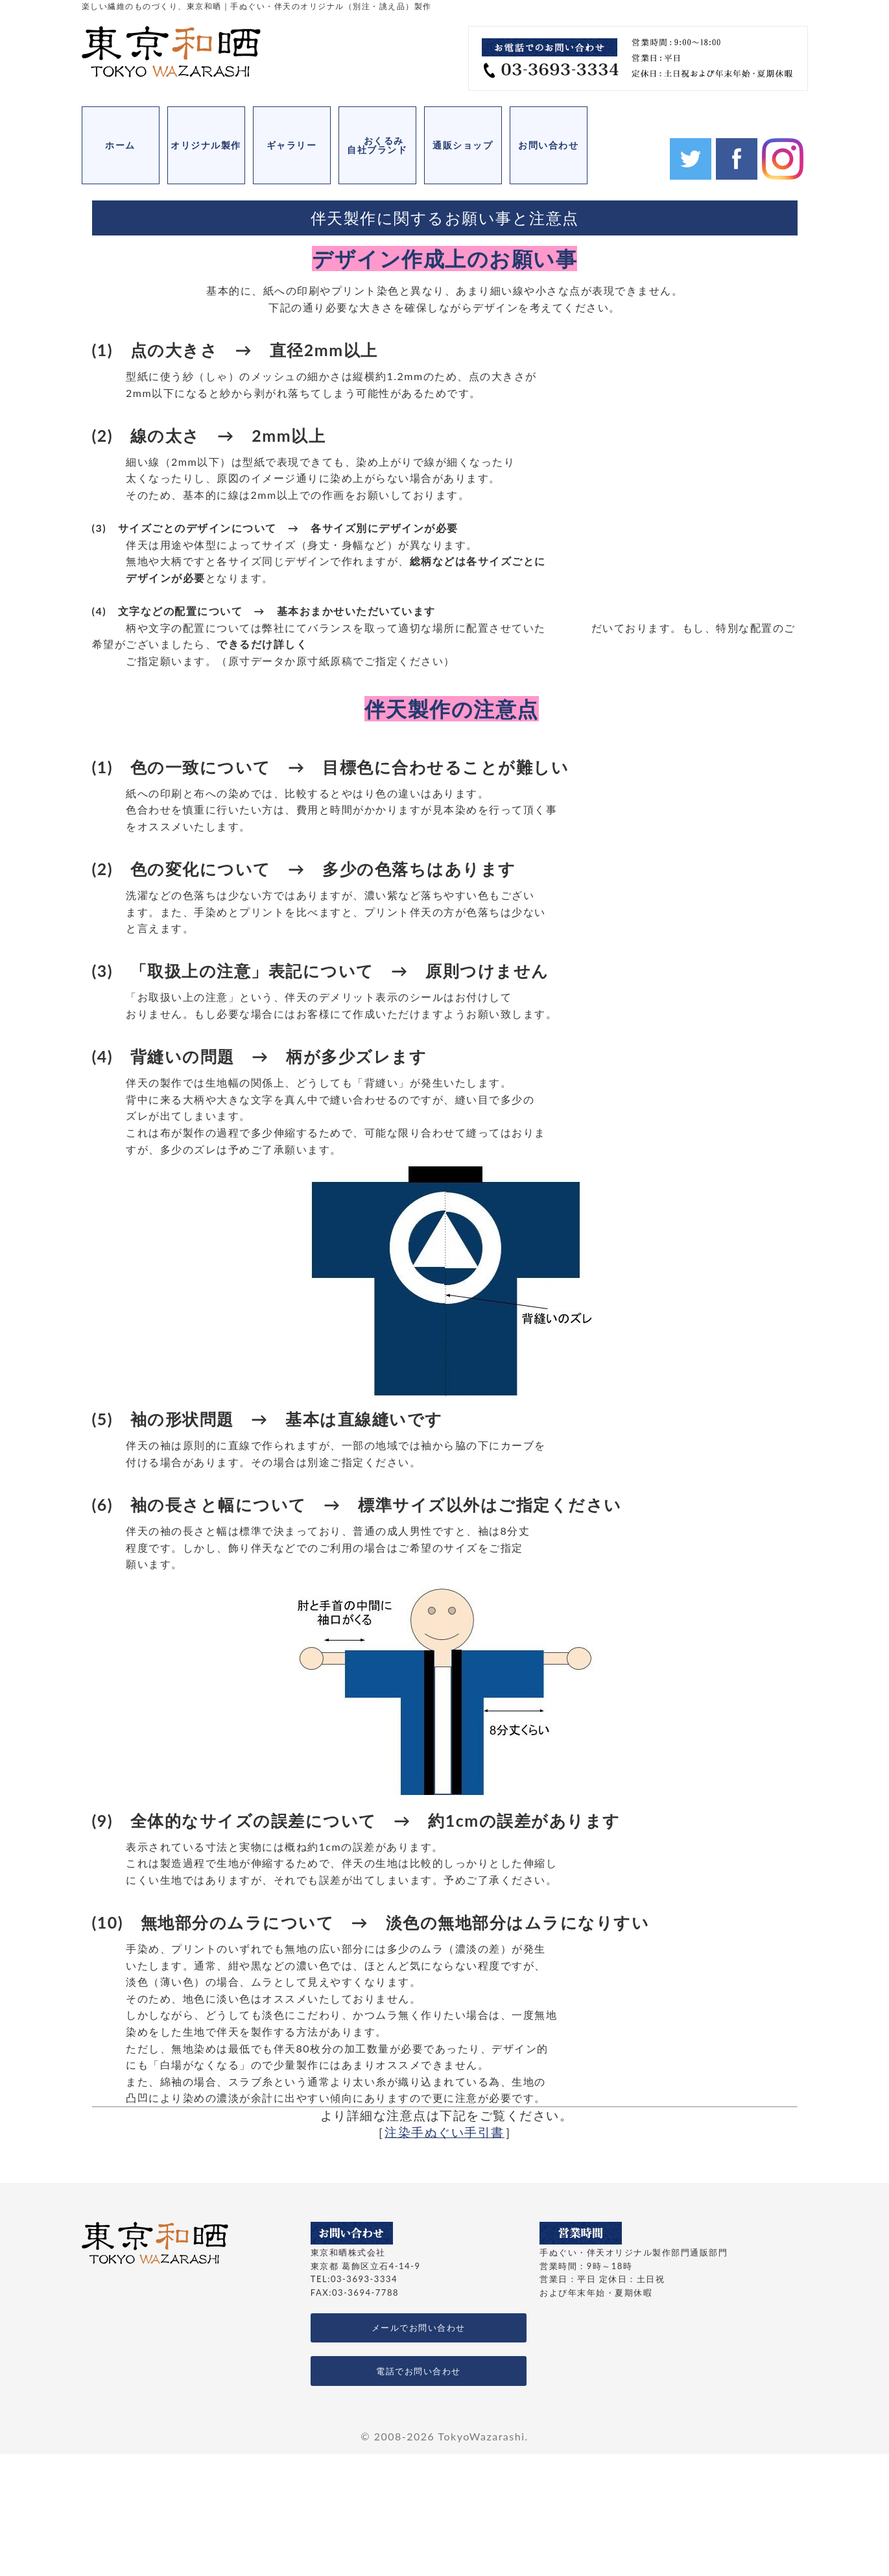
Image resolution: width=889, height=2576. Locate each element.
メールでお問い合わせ (419, 2327)
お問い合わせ (548, 144)
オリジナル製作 (206, 144)
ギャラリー (292, 144)
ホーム (120, 144)
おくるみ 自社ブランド (381, 145)
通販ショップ (463, 144)
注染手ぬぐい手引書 (444, 2132)
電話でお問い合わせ (418, 2371)
